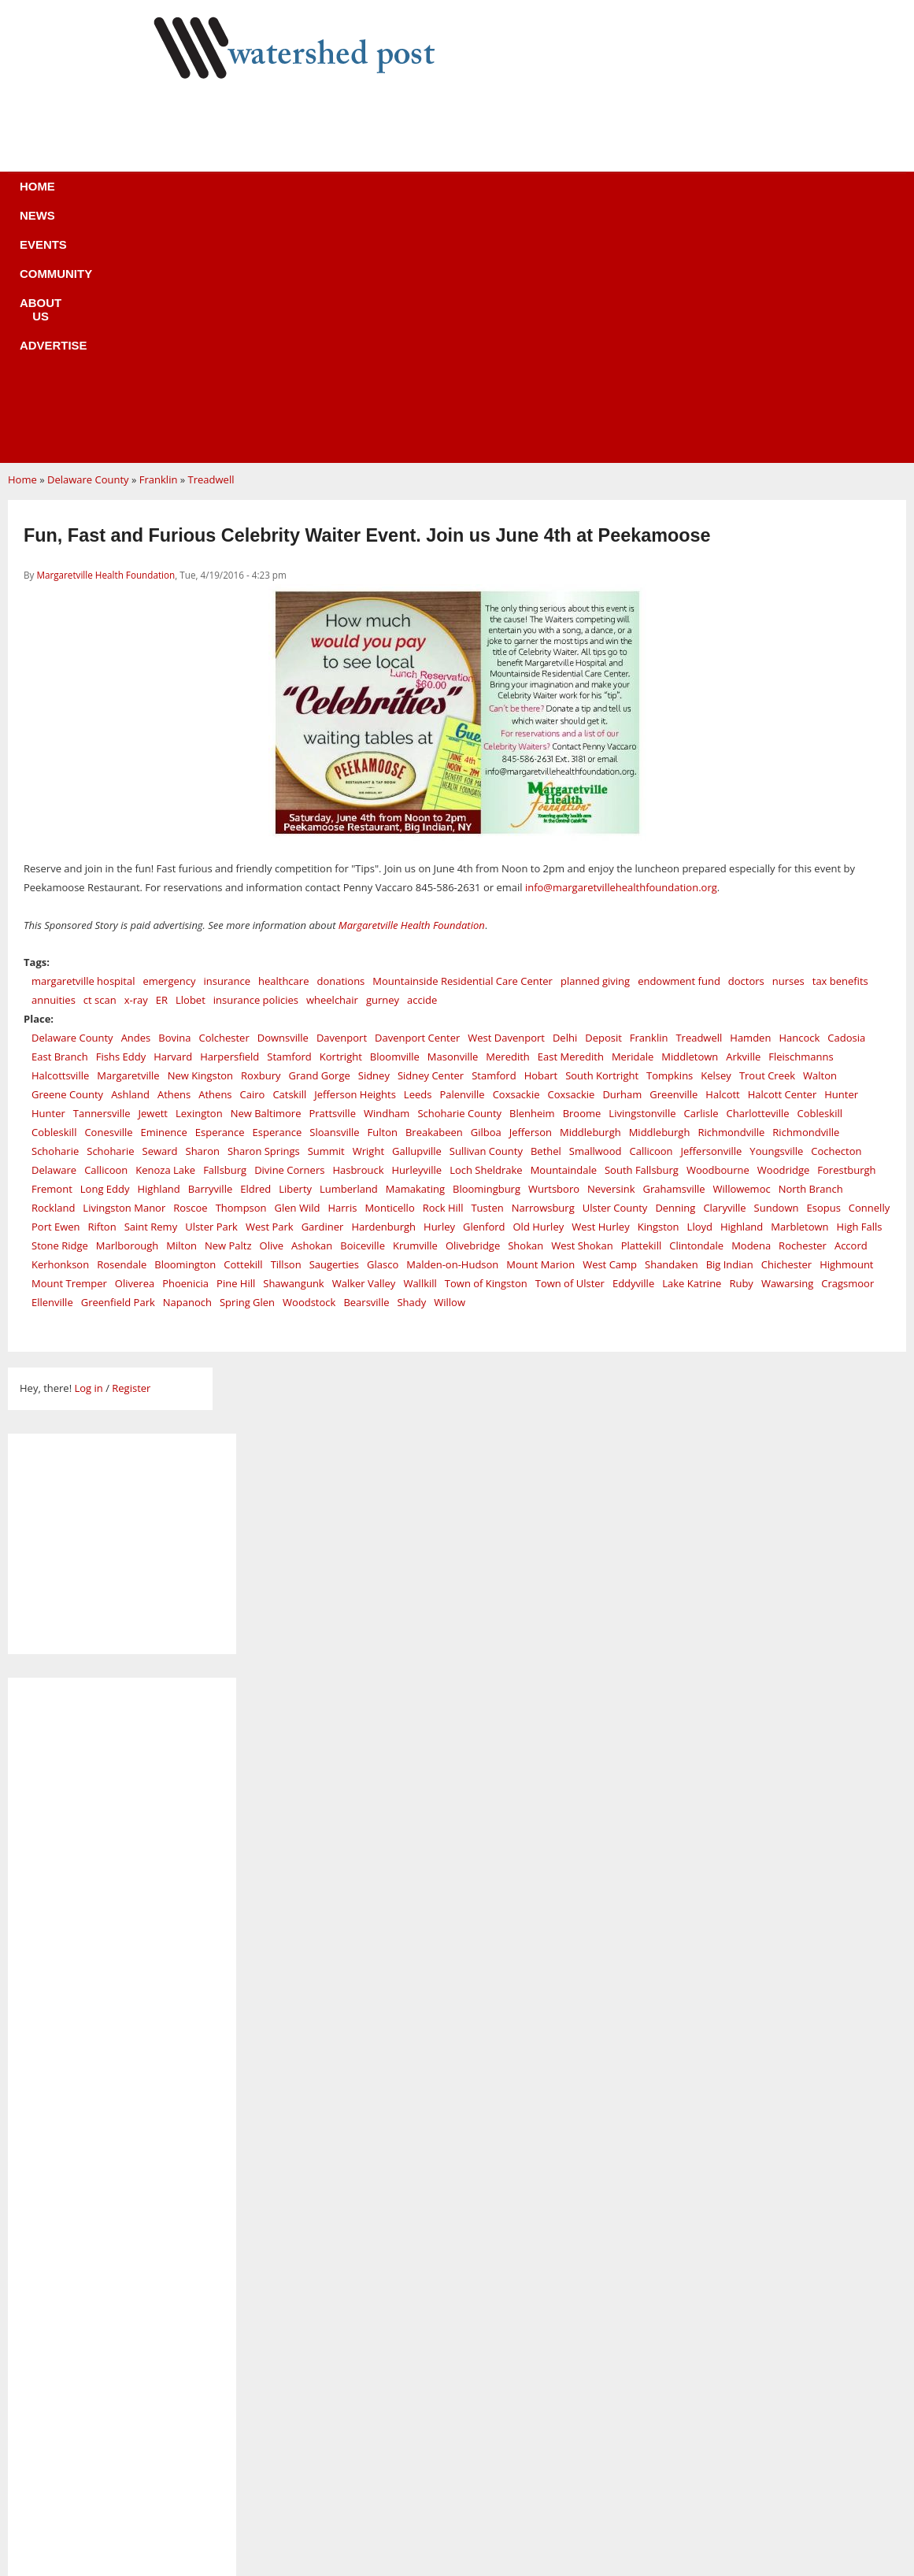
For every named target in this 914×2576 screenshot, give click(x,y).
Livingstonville (642, 877)
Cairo (252, 858)
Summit (326, 915)
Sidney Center (431, 839)
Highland (158, 953)
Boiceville (362, 1009)
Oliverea (134, 1047)
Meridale (632, 820)
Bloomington (185, 1028)
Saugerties (334, 1028)
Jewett (153, 877)
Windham (386, 877)
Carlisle (700, 877)
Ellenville (52, 1066)
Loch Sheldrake (486, 934)
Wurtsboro (553, 953)
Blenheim (532, 877)
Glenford (484, 990)
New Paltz (228, 1009)
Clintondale (696, 1009)
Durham (622, 858)
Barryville (210, 953)
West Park (270, 990)
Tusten (487, 971)
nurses (788, 745)
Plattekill (641, 1009)
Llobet (190, 764)
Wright (368, 915)
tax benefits (840, 745)
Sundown (776, 971)
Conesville (108, 896)
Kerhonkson (60, 1028)
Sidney (374, 839)
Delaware (53, 934)
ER (162, 764)
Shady (411, 1066)
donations (340, 745)
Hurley (439, 990)
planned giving (595, 745)
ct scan (100, 764)
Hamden (750, 801)
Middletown (689, 820)
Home (174, 196)
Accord (851, 1009)
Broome (582, 877)
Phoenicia (185, 1047)
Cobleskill (819, 877)
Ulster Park (211, 990)
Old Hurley (538, 990)
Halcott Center (782, 858)
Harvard (173, 820)
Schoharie (55, 915)
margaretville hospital (83, 745)
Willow (449, 1066)
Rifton (102, 990)
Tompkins (669, 839)
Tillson (286, 1028)
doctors (746, 745)
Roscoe (190, 971)
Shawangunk (293, 1047)
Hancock (799, 801)
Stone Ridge (59, 1009)
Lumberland (349, 953)
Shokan (525, 1009)
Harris (342, 971)
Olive (271, 1009)
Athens (174, 858)
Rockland (53, 971)
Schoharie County (459, 877)
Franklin (158, 243)
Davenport (341, 801)
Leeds (418, 858)
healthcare (283, 745)
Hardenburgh (383, 990)
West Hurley (600, 990)
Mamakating (415, 953)
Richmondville (731, 896)
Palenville (461, 858)
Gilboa (486, 896)
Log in (88, 1152)
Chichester (786, 1028)
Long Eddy (105, 953)
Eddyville (633, 1047)
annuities (53, 764)
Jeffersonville (711, 915)
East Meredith (571, 820)
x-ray (136, 764)
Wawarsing (787, 1047)
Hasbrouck (357, 934)
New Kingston (200, 839)
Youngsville (776, 915)
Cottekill (243, 1028)
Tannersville (102, 877)
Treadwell (211, 243)
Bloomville (395, 820)
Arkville (743, 820)
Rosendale (121, 1028)
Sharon (203, 915)
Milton (181, 1009)
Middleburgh (590, 896)
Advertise (574, 196)
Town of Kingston (486, 1047)
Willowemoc (742, 953)
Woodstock (309, 1066)
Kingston (658, 990)
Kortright (341, 820)
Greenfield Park (118, 1066)
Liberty (295, 953)
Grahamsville (674, 953)
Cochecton (836, 915)
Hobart (541, 839)
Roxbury (260, 839)
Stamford (289, 820)
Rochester (803, 1009)
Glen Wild (297, 971)
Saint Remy (151, 990)
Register (131, 1152)
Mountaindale (564, 934)
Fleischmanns (800, 820)
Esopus (823, 971)
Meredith (507, 820)
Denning (675, 971)
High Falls (860, 990)
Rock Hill (443, 971)
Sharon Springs (264, 915)
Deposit (603, 801)
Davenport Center (417, 801)
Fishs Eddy (121, 820)
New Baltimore (266, 877)
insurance (227, 745)
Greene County (67, 858)
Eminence (164, 896)
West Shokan (581, 1009)
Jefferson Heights (355, 858)
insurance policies (255, 764)
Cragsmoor (847, 1047)
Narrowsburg (543, 971)
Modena (751, 1009)
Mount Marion (540, 1028)
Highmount (846, 1028)
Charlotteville (758, 877)
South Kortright (601, 839)
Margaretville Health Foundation (105, 338)
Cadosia (846, 801)
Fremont (51, 953)
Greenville (673, 858)
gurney (382, 764)
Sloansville (334, 896)
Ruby (741, 1047)
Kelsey (716, 839)
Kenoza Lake (165, 934)
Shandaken (671, 1028)
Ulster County (615, 971)
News (236, 196)
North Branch (811, 953)
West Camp (610, 1028)
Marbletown (799, 990)
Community (389, 196)
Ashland (130, 858)
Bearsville (366, 1066)
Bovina (174, 801)
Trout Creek (767, 839)
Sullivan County (486, 915)
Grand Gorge (319, 839)
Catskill (289, 858)
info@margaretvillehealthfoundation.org (621, 651)
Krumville (415, 1009)
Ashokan (311, 1009)
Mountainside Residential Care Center (462, 745)
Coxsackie (516, 858)
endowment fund (679, 745)
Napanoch (187, 1066)
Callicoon (650, 915)
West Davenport (506, 801)
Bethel (546, 915)
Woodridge (783, 934)
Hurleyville (417, 934)
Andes (136, 801)
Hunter (841, 858)
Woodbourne (717, 934)
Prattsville (332, 877)
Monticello (389, 971)
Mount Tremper (69, 1047)
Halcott (722, 858)
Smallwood (595, 915)
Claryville (724, 971)
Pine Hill (235, 1047)
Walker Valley (364, 1047)
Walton (820, 839)
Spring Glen (247, 1066)
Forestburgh (846, 934)
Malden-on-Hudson (452, 1028)
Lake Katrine (691, 1047)
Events (303, 196)
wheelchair (332, 764)
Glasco (382, 1028)
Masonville (453, 820)
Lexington (199, 877)
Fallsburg (224, 934)
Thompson (241, 971)
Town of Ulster (570, 1047)
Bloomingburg (486, 953)
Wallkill (419, 1047)
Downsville (283, 801)
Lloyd (699, 990)
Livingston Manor (124, 971)
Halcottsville (60, 839)
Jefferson (530, 896)
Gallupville (417, 915)
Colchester (224, 801)
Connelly (869, 971)
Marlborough (127, 1009)
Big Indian (729, 1028)
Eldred (255, 953)
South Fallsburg (642, 934)
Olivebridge (473, 1009)
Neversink (611, 953)
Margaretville (128, 839)
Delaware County (88, 243)
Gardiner (323, 990)
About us (482, 196)
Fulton (383, 896)
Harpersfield (229, 820)
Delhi (565, 801)
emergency (168, 745)
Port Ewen (55, 990)
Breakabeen (434, 896)
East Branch (59, 820)
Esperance (220, 896)
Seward (160, 915)
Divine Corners (289, 934)
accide (422, 764)
